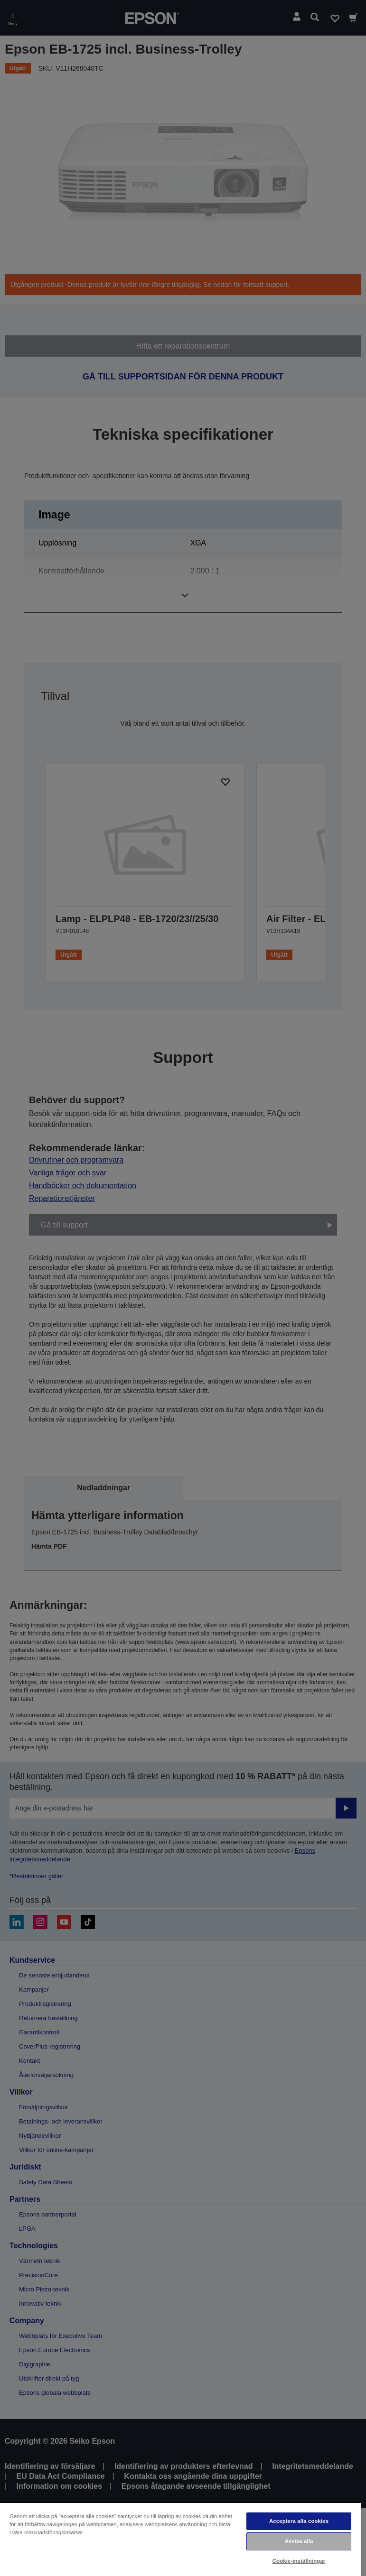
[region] (180, 2539)
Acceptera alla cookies (298, 2521)
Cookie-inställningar (299, 2561)
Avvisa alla (299, 2541)
